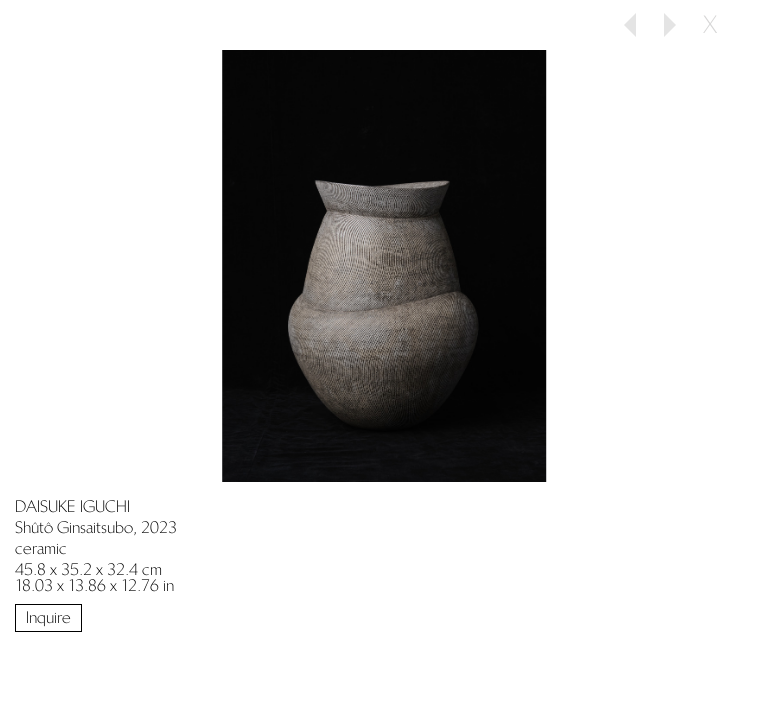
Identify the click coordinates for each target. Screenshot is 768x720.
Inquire (48, 617)
